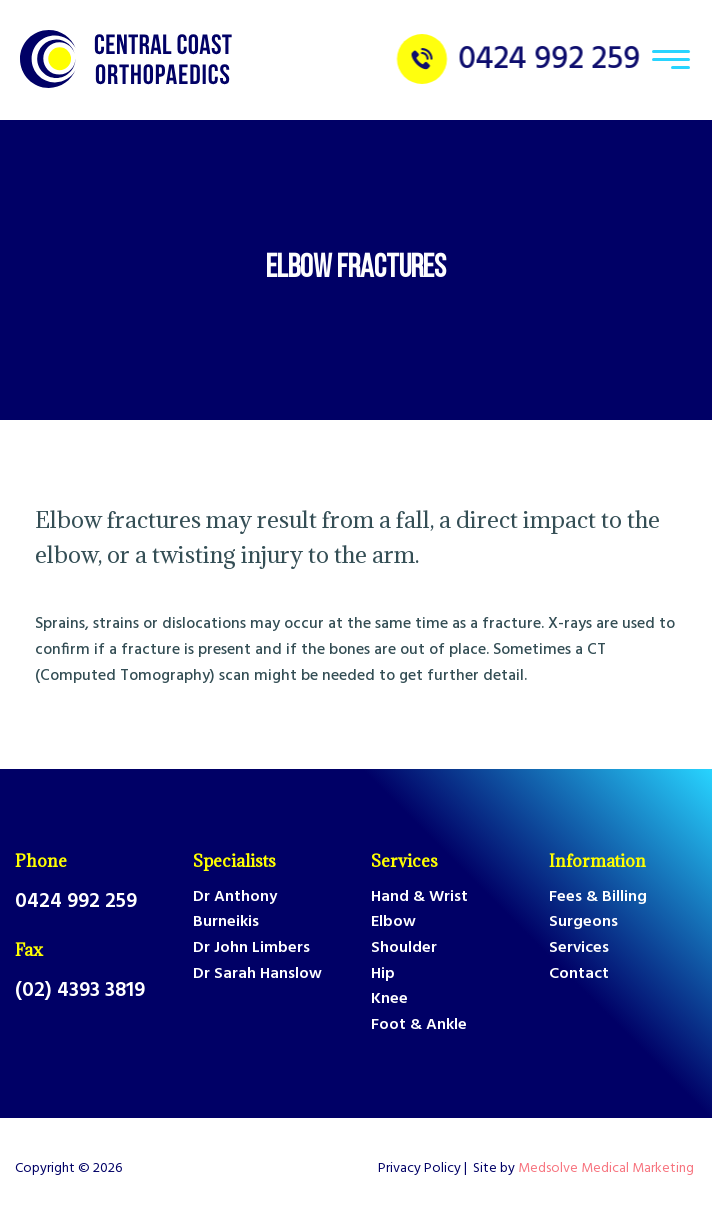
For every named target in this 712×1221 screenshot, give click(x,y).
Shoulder (404, 948)
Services (404, 861)
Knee (389, 999)
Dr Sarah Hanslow (257, 974)
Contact (579, 974)
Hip (383, 974)
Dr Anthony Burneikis (235, 910)
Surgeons (583, 922)
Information (597, 861)
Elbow (393, 922)
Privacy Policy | (425, 1169)
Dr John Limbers (251, 948)
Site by (585, 1169)
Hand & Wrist (419, 897)
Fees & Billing (598, 897)
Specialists (234, 861)
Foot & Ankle (419, 1025)
